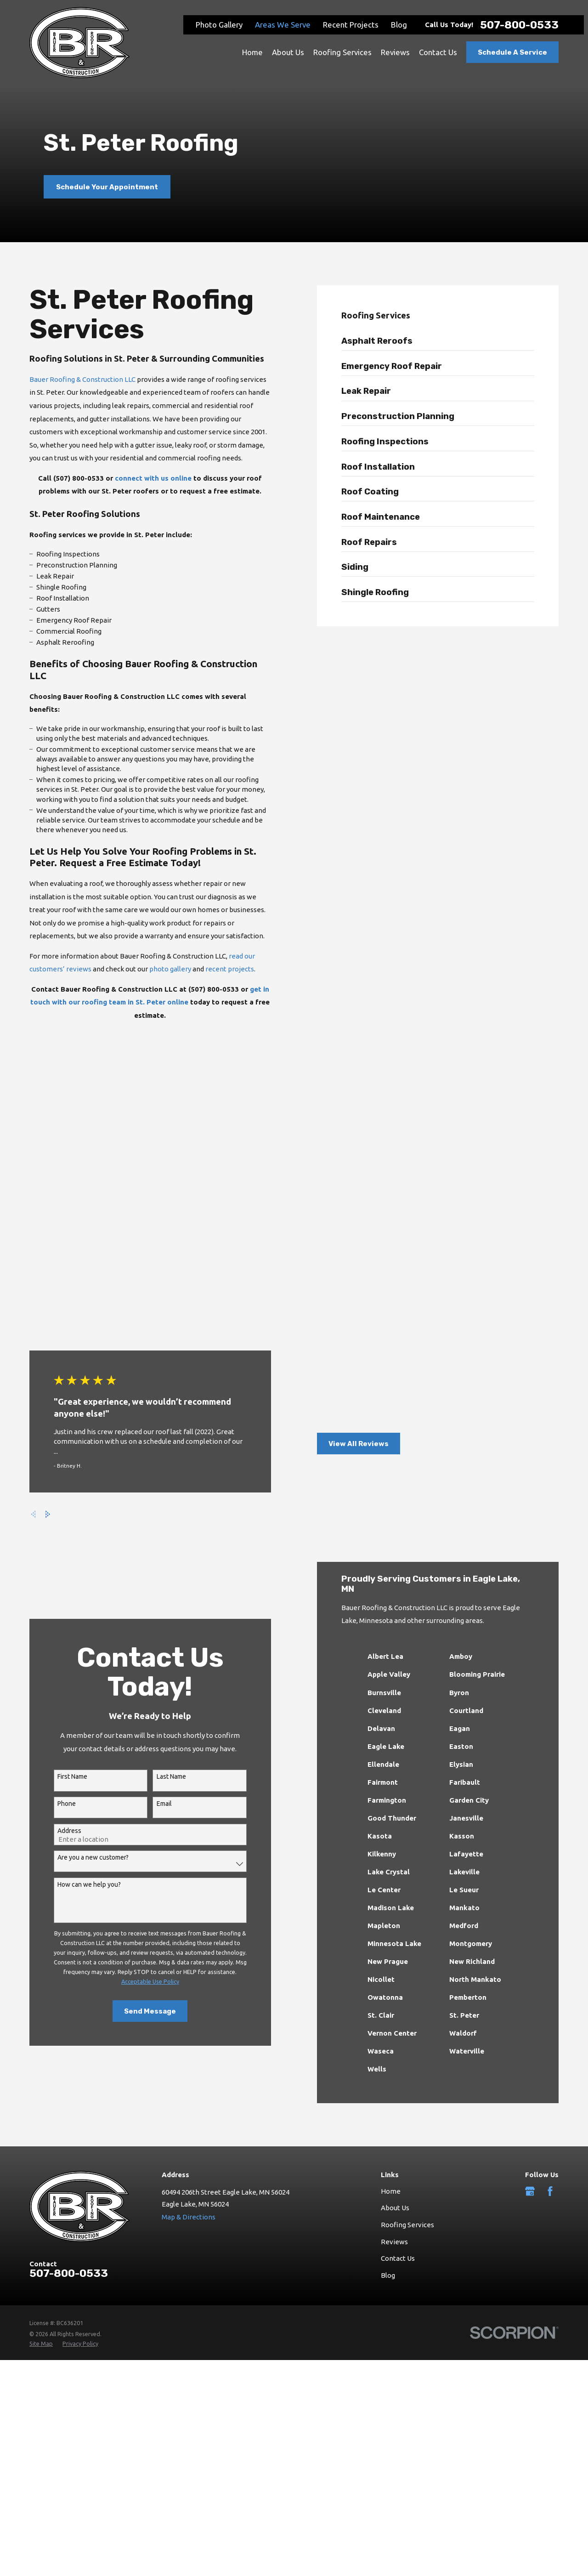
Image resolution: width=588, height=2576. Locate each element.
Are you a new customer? (84, 1615)
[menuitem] (451, 343)
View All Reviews (367, 1202)
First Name (64, 1535)
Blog (399, 24)
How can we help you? (80, 1642)
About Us (395, 1966)
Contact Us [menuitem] (438, 52)
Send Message (141, 1769)
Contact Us (398, 2016)
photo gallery (161, 969)
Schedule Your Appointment (107, 187)
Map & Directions (188, 1975)
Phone (58, 1562)
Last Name (162, 1535)
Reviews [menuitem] (395, 52)
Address (61, 1589)
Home (391, 1949)
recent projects (221, 969)
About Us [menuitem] (288, 52)
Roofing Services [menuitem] (342, 52)
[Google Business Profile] (530, 1949)
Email (155, 1562)
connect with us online (144, 478)
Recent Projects (351, 24)
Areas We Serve (283, 24)
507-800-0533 (519, 25)
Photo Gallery (219, 24)
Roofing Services (407, 1983)
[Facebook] (550, 1949)
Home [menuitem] (252, 52)
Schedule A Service (512, 52)
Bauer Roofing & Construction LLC (74, 379)
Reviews (394, 2000)
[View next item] (34, 1273)
